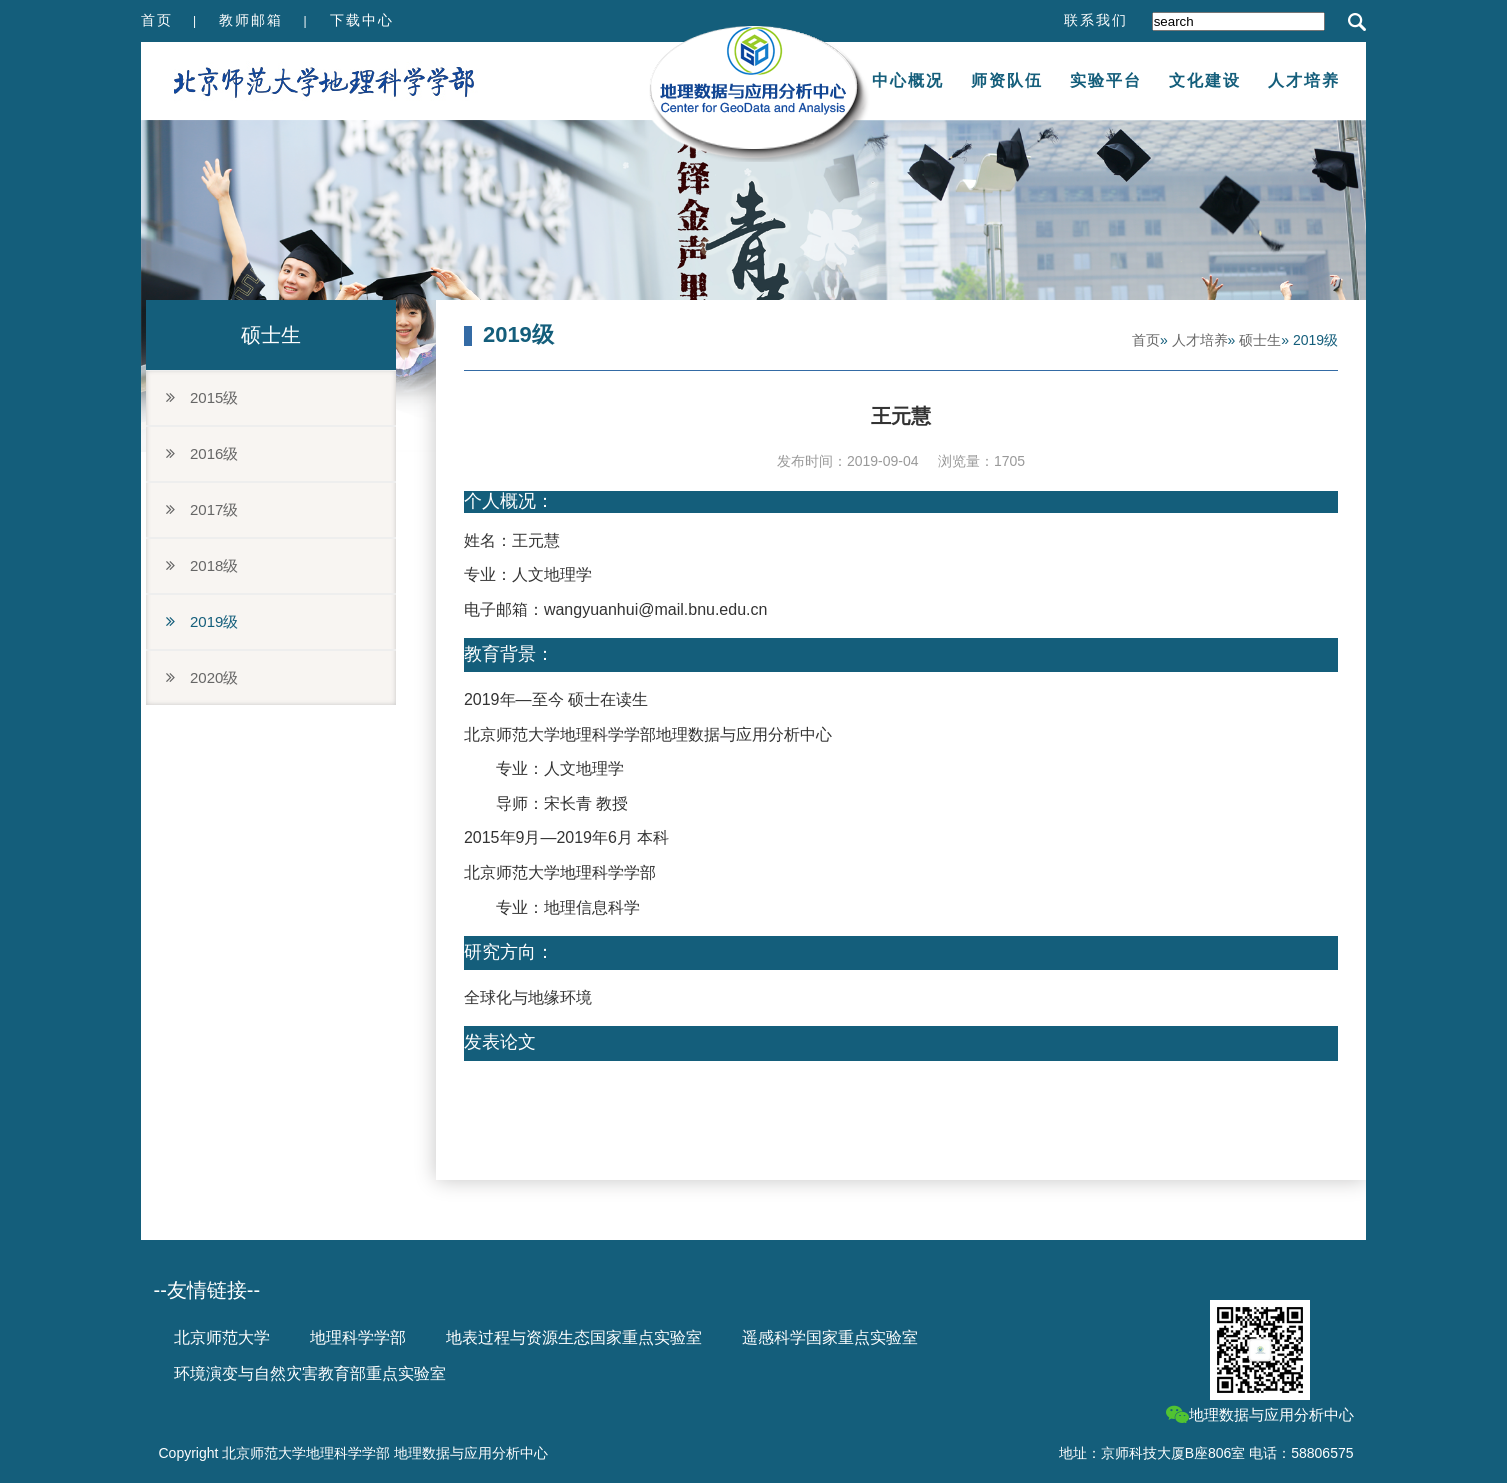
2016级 (202, 453)
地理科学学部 (358, 1337)
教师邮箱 (251, 20)
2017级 (202, 509)
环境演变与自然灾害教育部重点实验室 (310, 1373)
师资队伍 (1007, 80)
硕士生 (1260, 340)
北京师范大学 (222, 1337)
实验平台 (1106, 80)
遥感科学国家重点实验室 (830, 1337)
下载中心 (362, 20)
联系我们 (1096, 20)
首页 (157, 20)
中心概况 (908, 80)
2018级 (202, 565)
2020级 (202, 677)
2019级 (202, 621)
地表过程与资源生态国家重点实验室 (574, 1337)
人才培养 (1304, 80)
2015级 (202, 397)
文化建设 (1205, 80)
